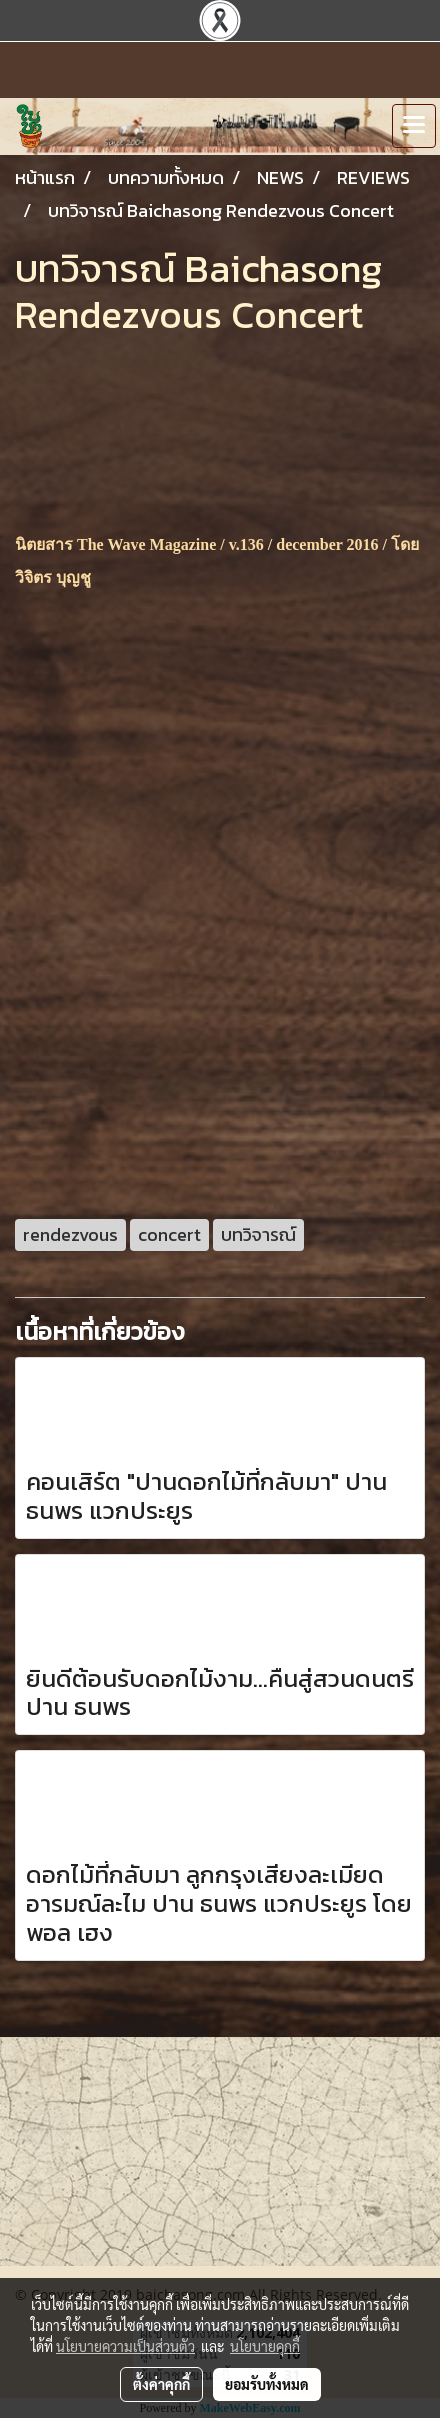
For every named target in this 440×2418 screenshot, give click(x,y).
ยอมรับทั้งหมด (267, 2384)
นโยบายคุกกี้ (265, 2346)
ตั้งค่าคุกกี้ (161, 2384)
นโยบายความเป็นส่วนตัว (125, 2346)
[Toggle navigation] (414, 126)
